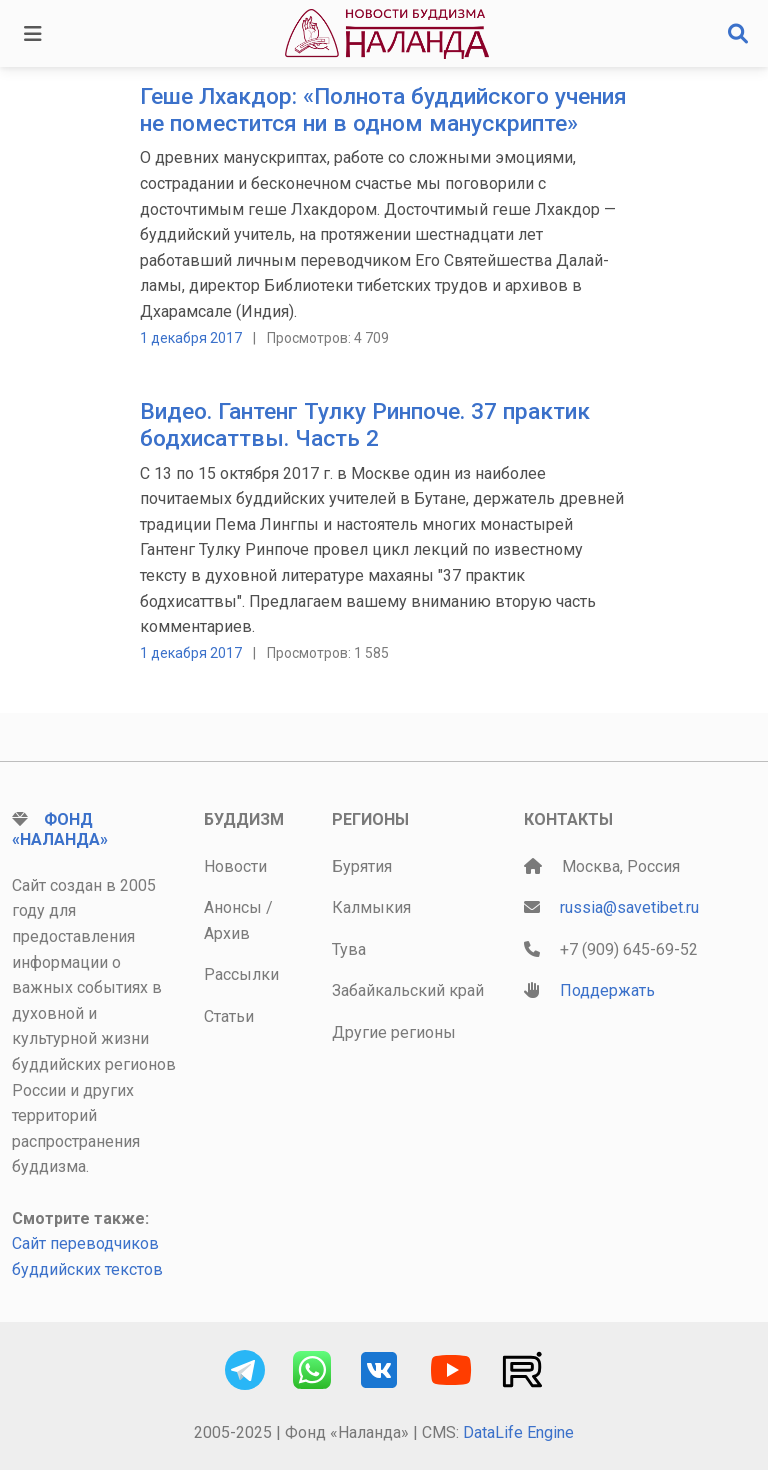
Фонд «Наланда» (60, 829)
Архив (227, 933)
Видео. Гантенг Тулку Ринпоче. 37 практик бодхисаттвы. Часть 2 (365, 425)
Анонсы (233, 907)
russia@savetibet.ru (629, 907)
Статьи (229, 1016)
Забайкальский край (408, 990)
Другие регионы (394, 1032)
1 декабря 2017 (191, 338)
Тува (349, 949)
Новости (235, 866)
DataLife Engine (518, 1432)
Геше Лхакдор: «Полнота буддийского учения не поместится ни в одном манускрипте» (383, 110)
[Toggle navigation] (33, 34)
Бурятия (362, 866)
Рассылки (241, 974)
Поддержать (607, 990)
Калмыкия (371, 907)
